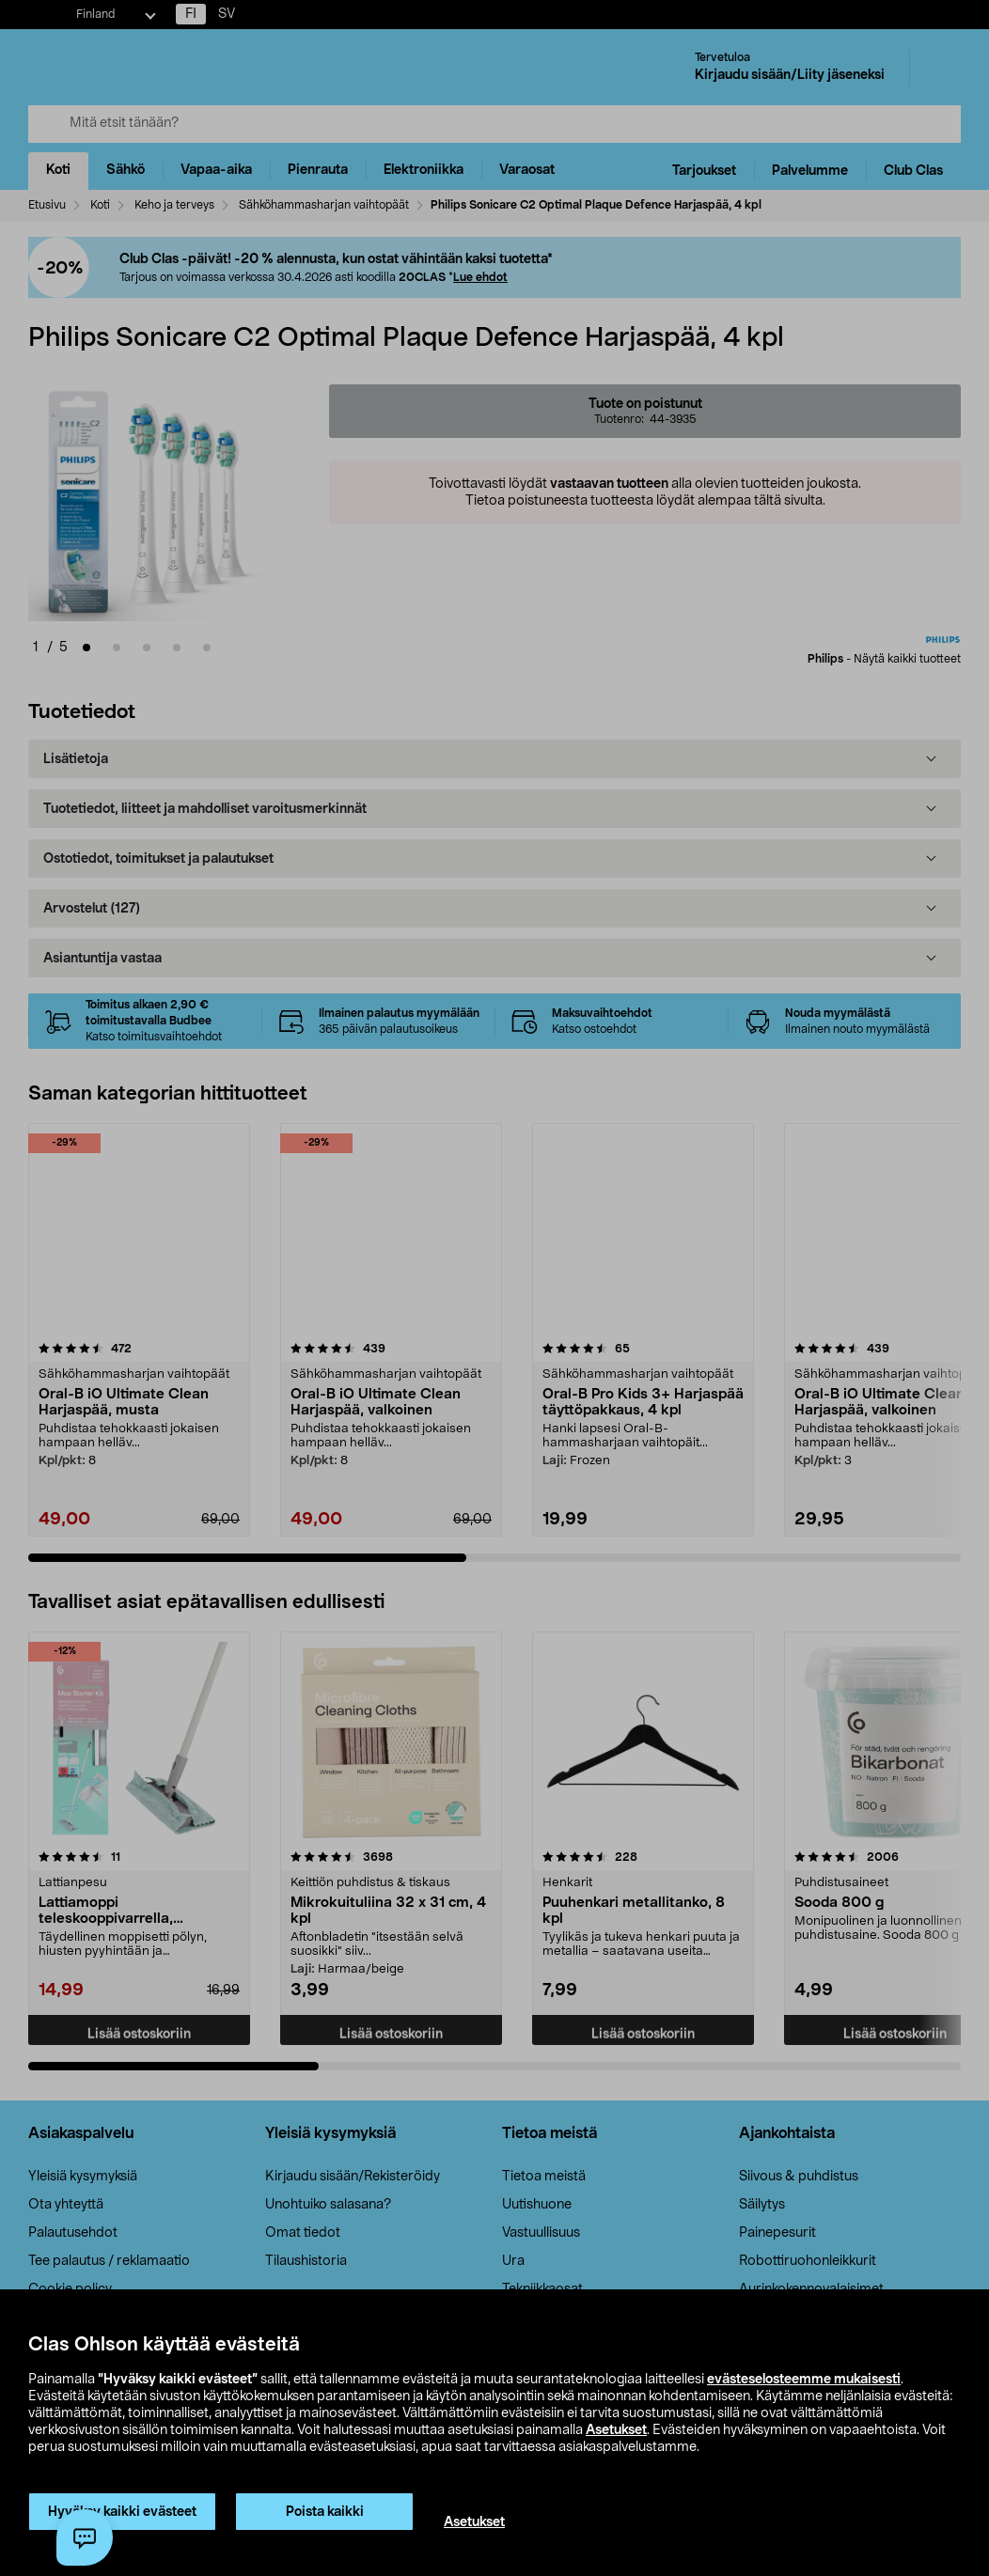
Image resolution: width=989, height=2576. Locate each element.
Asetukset (616, 2430)
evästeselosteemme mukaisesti (804, 2379)
